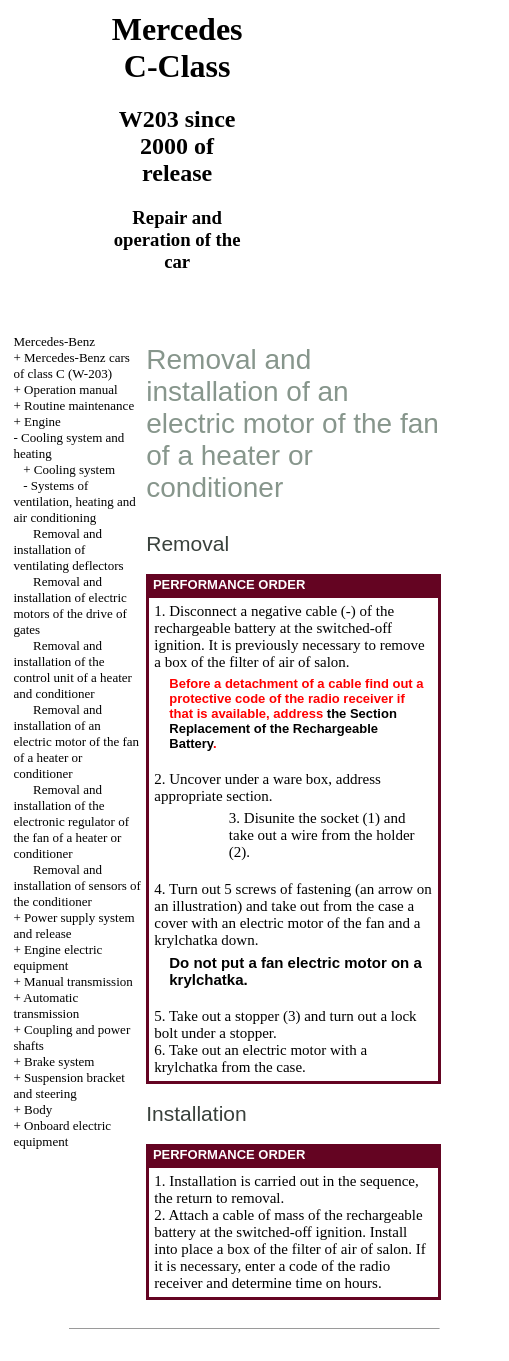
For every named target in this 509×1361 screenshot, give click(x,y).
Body (38, 1109)
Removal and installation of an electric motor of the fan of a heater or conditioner (76, 741)
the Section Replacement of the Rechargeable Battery (283, 728)
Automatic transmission (46, 1005)
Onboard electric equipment (62, 1133)
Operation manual (71, 389)
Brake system (59, 1061)
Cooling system (74, 469)
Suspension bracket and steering (68, 1085)
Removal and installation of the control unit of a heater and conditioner (72, 669)
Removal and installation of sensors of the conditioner (76, 885)
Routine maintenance (79, 405)
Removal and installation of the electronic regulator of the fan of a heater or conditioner (71, 821)
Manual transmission (78, 981)
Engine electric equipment (57, 957)
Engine (42, 421)
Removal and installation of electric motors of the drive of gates (69, 605)
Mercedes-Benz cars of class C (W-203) (71, 365)
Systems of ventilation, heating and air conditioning (74, 501)
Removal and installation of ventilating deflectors (68, 549)
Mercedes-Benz (54, 341)
